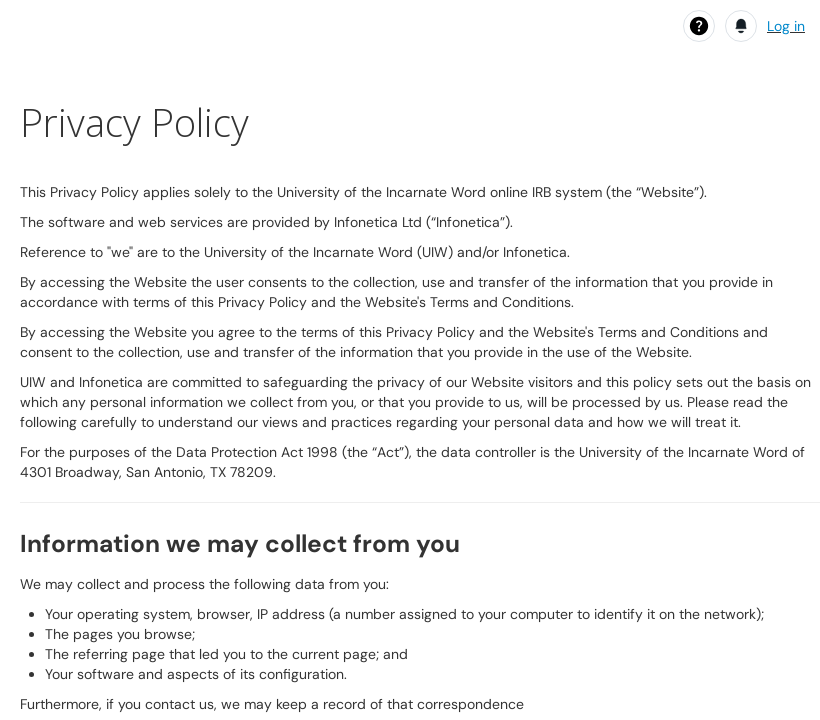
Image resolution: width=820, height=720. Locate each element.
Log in (786, 26)
